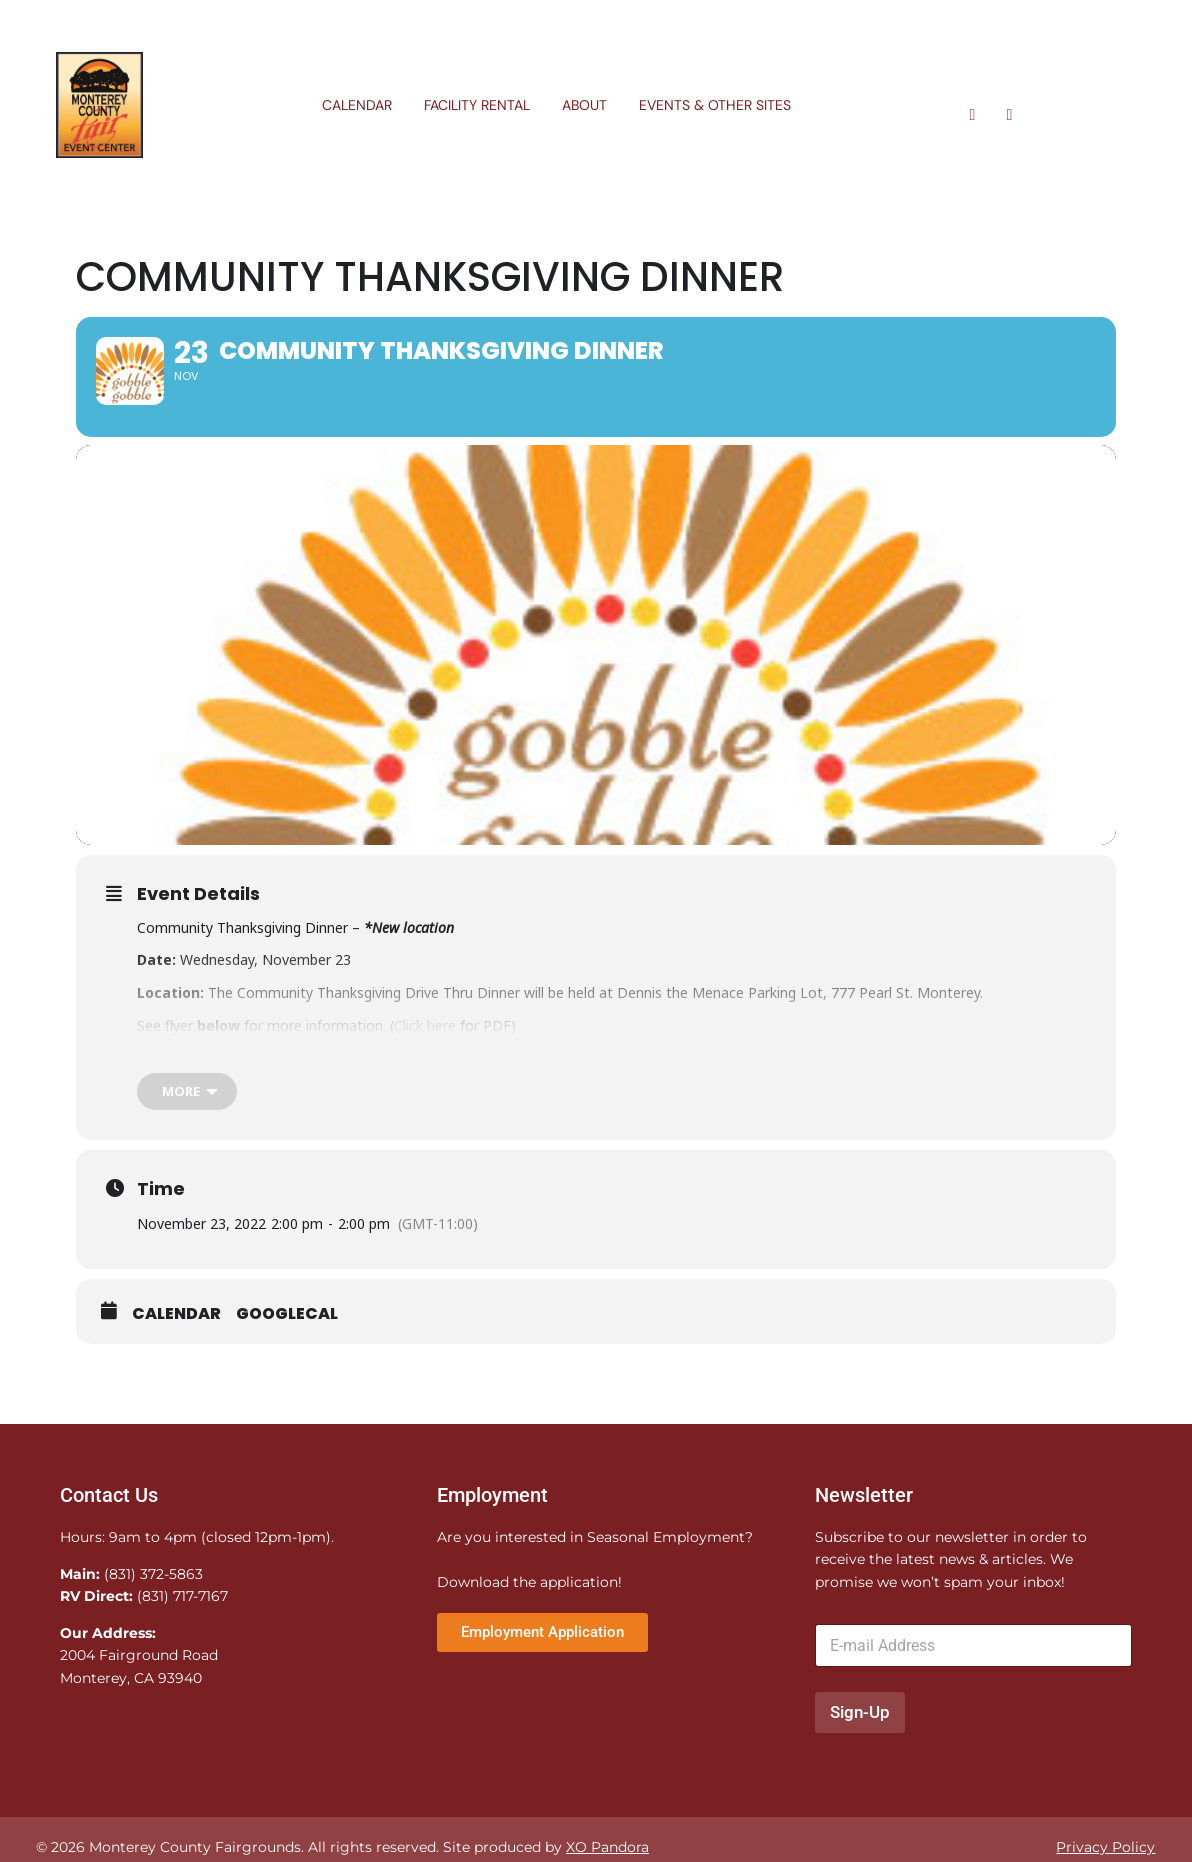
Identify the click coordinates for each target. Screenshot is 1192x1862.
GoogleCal (287, 1374)
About (584, 105)
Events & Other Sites (715, 105)
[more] (187, 1151)
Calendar (357, 105)
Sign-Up (860, 1773)
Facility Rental (477, 105)
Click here (425, 1085)
